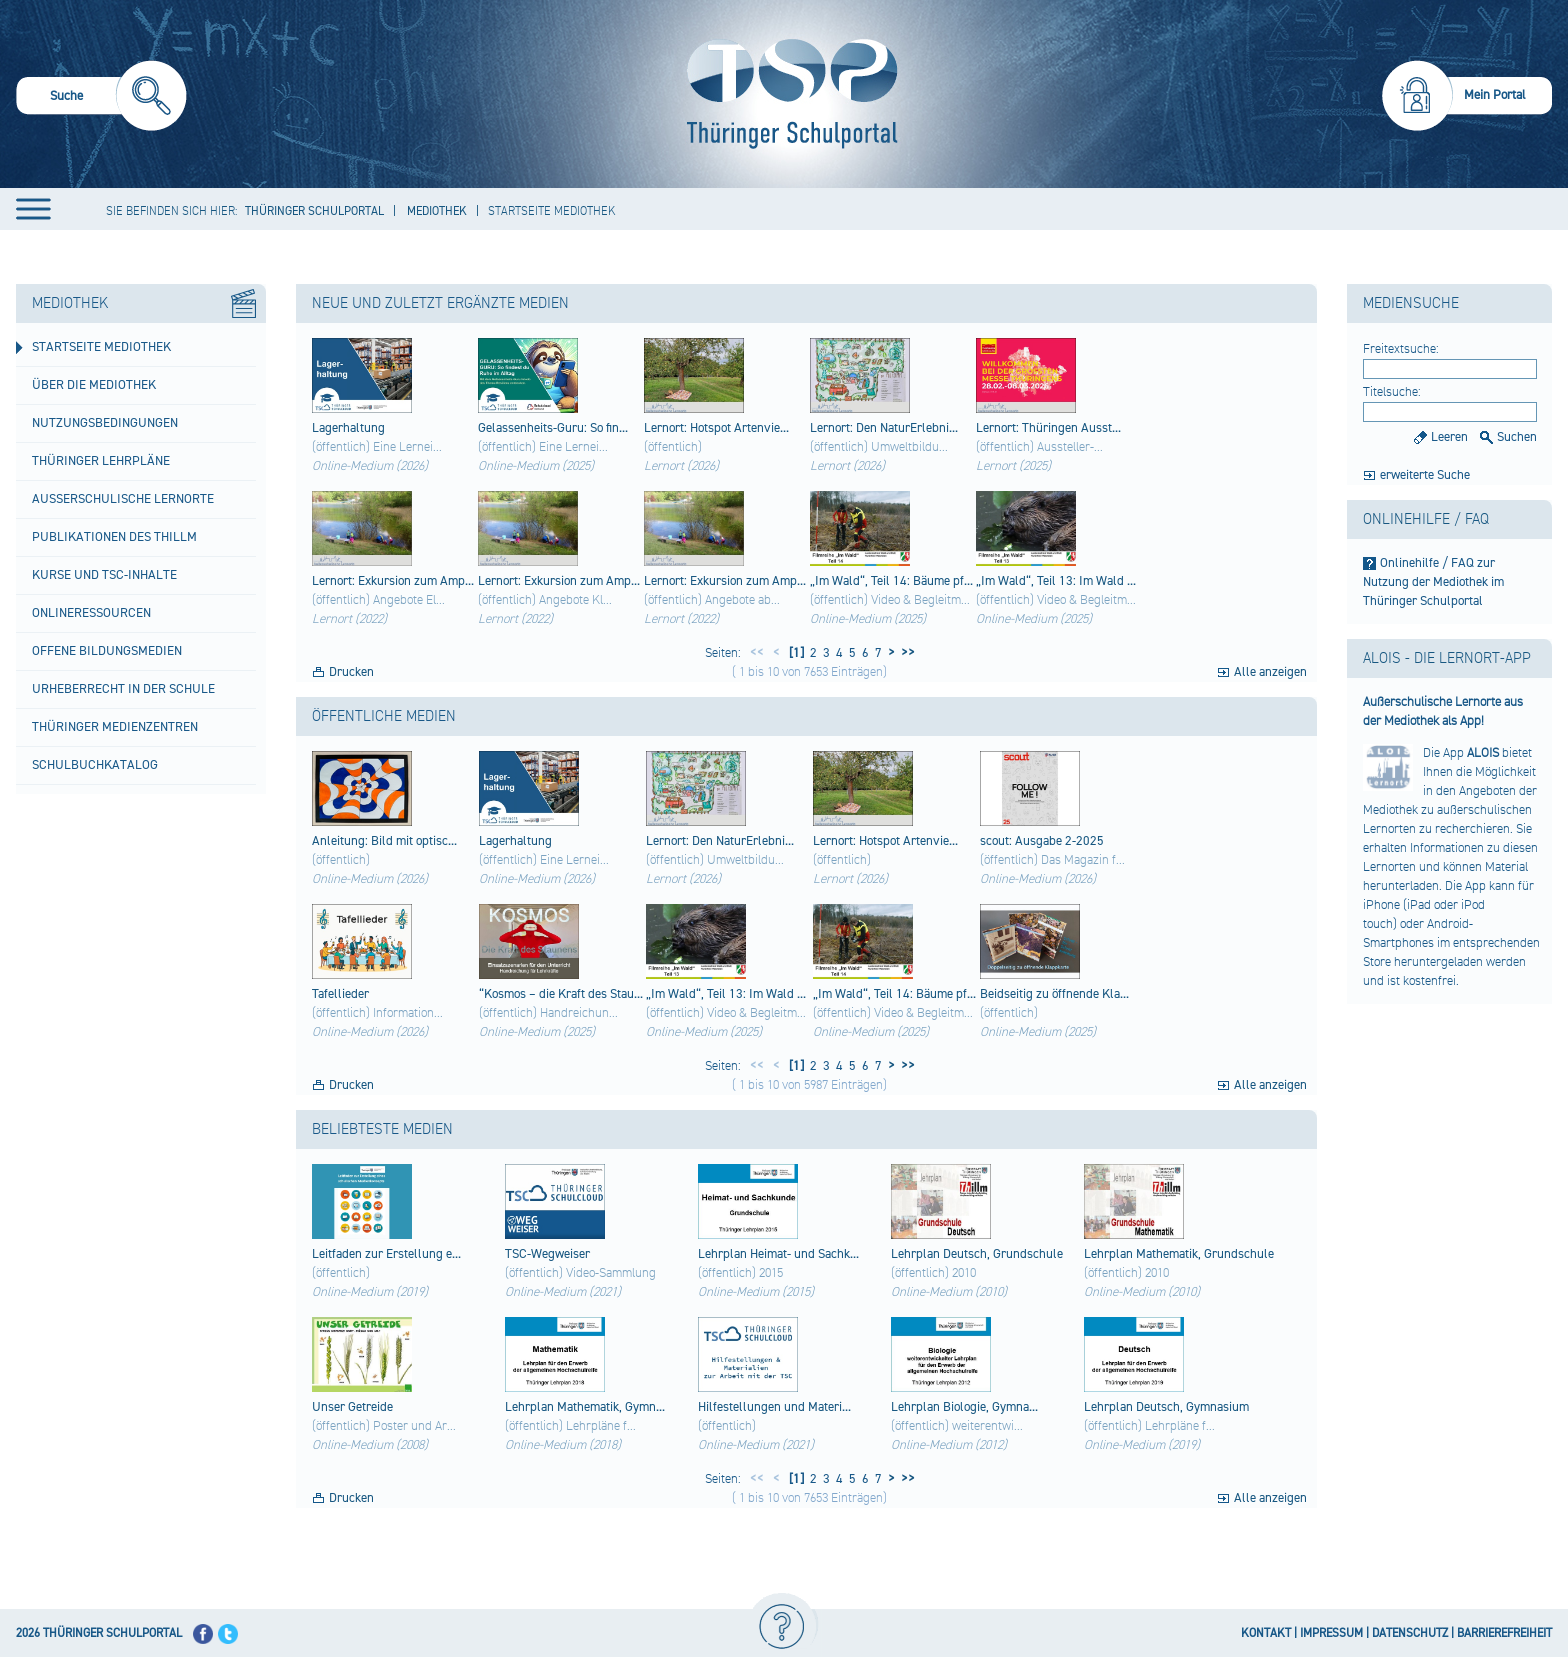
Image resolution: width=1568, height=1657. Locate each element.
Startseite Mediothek (101, 347)
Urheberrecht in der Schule (123, 689)
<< (757, 653)
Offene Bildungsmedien (107, 651)
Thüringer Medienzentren (115, 727)
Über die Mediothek (94, 385)
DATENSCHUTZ (1410, 1633)
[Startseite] (787, 94)
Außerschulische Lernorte (123, 499)
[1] (795, 653)
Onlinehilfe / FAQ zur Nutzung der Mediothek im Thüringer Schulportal (1433, 582)
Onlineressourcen (91, 613)
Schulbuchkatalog (95, 765)
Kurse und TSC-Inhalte (104, 575)
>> (905, 653)
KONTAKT (1266, 1633)
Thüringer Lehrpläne (101, 461)
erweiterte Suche (1425, 475)
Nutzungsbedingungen (105, 423)
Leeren (1449, 437)
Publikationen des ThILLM (114, 537)
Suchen (1517, 437)
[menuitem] (101, 98)
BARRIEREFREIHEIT (1504, 1633)
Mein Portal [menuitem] (1495, 95)
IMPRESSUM (1331, 1633)
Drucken (351, 672)
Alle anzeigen (1270, 672)
